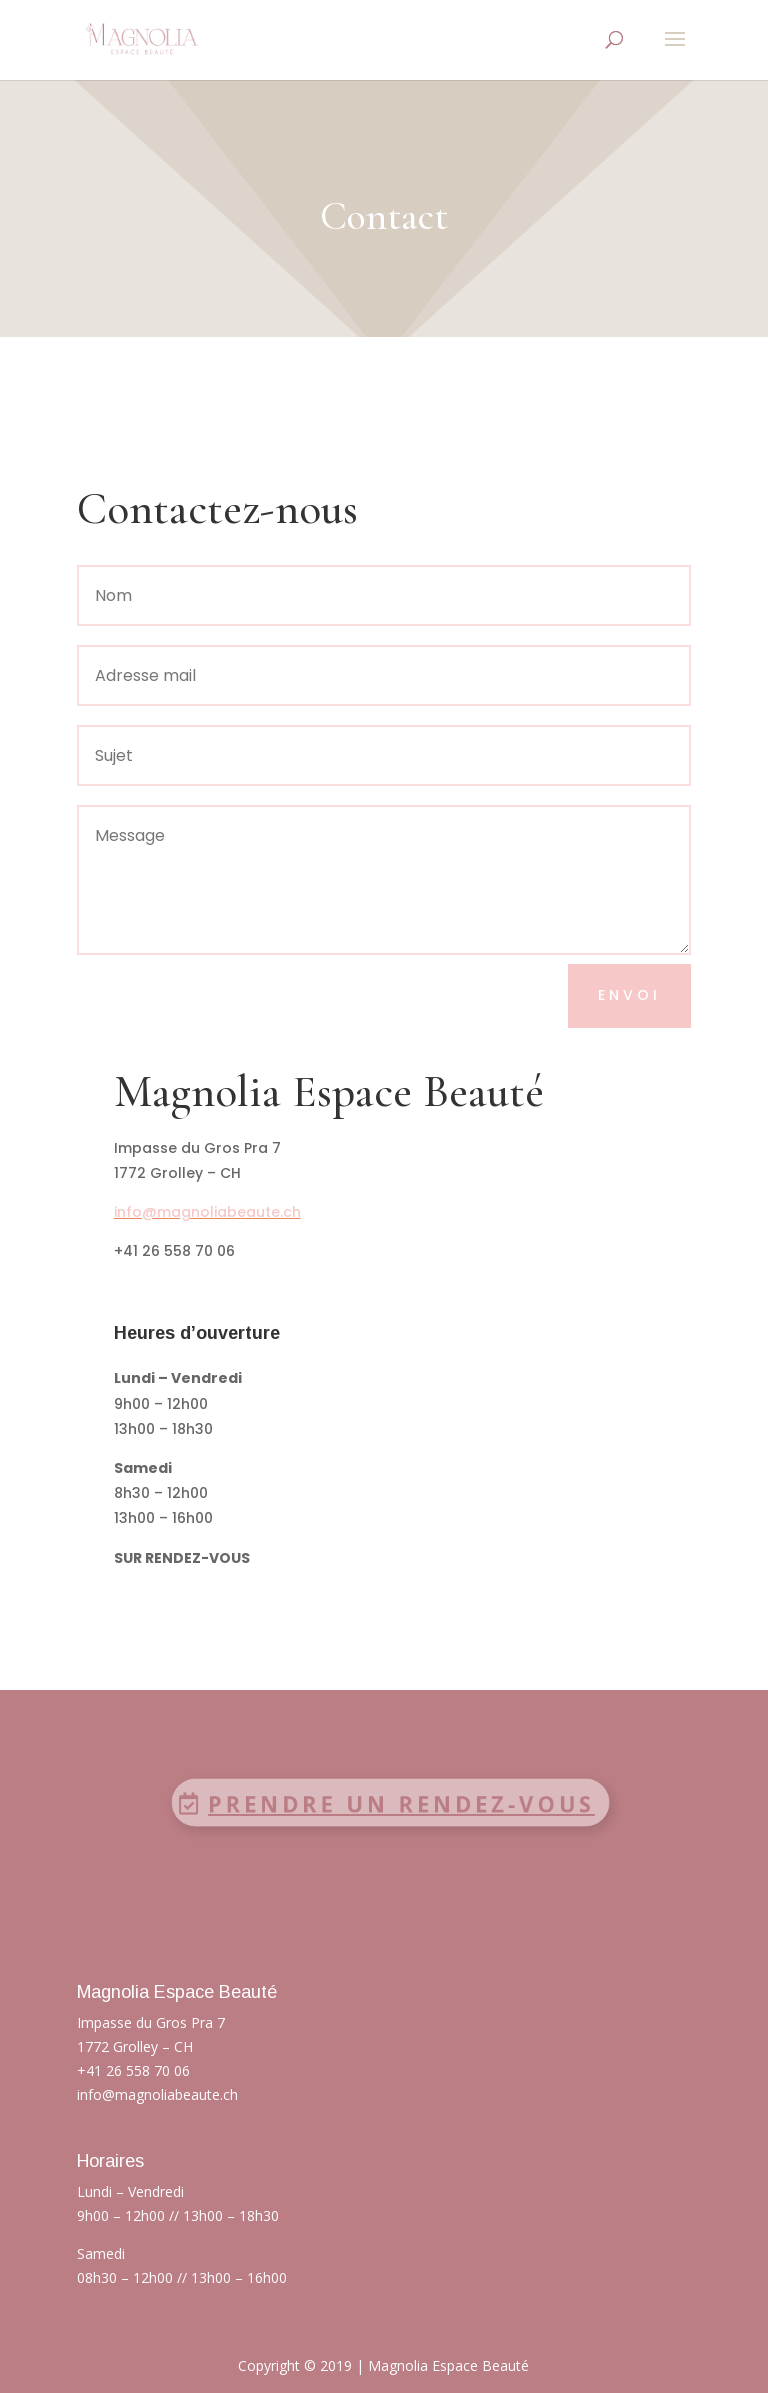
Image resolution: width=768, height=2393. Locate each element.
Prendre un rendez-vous (398, 1803)
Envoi (629, 995)
